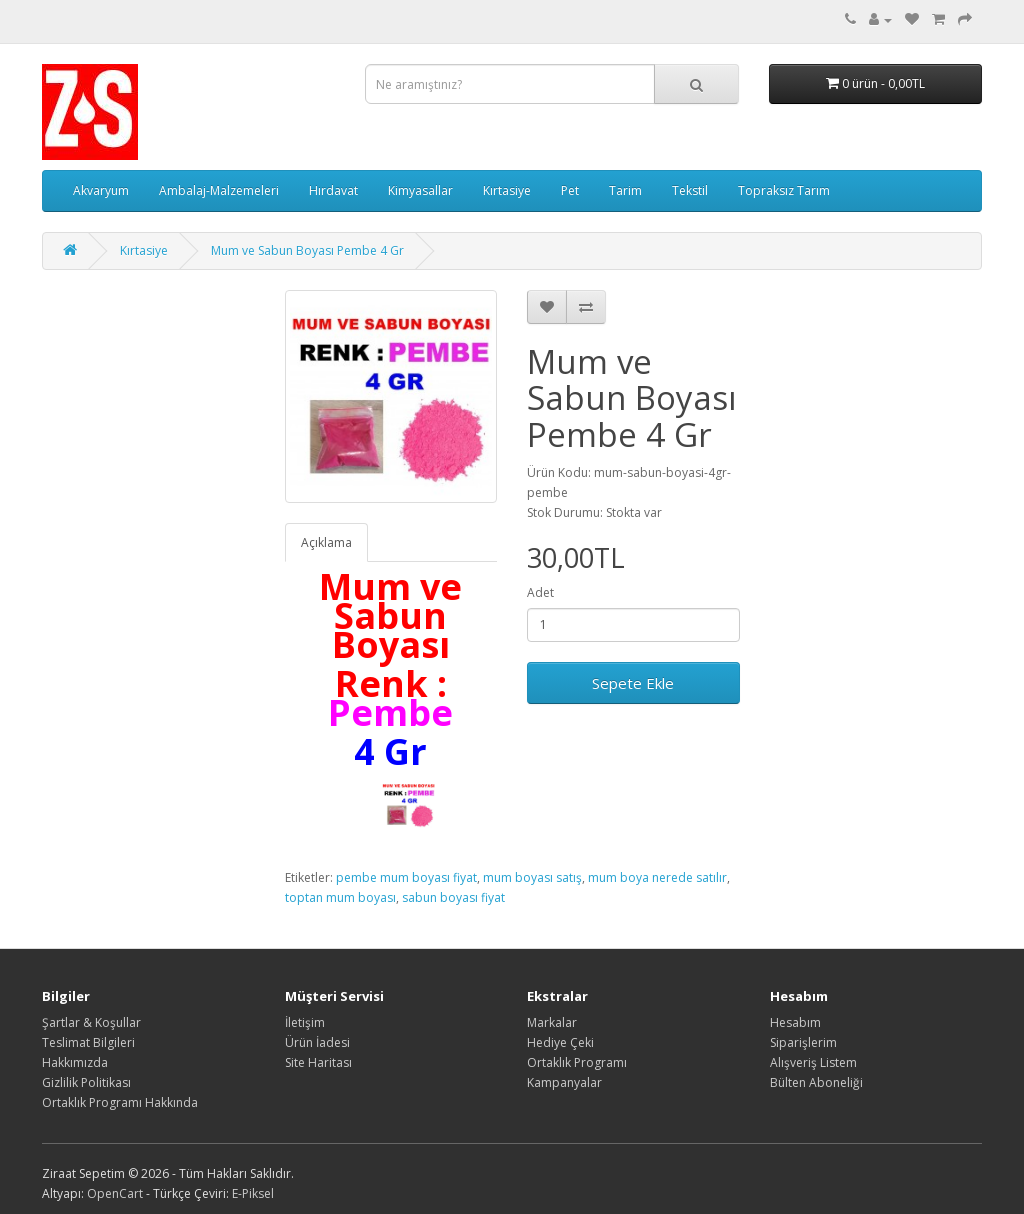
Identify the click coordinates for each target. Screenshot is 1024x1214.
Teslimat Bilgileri (88, 1042)
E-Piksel (253, 1193)
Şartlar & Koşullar (91, 1022)
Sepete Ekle (633, 683)
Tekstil (690, 190)
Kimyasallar (420, 190)
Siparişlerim (803, 1042)
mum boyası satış (532, 877)
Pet (570, 190)
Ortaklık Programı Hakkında (120, 1102)
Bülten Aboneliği (816, 1082)
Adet (540, 592)
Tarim (625, 190)
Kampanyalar (564, 1082)
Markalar (552, 1022)
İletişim (305, 1022)
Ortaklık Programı (577, 1062)
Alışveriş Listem (813, 1062)
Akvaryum (101, 190)
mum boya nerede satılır (657, 877)
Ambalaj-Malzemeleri (219, 190)
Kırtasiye (507, 190)
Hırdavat (333, 190)
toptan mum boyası (340, 897)
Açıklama (326, 542)
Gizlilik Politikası (86, 1082)
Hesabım (795, 1022)
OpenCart (115, 1193)
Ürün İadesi (317, 1042)
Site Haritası (318, 1062)
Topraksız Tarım (784, 190)
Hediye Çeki (560, 1042)
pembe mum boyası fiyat (406, 877)
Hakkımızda (75, 1062)
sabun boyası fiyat (453, 897)
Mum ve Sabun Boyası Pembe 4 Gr (307, 250)
